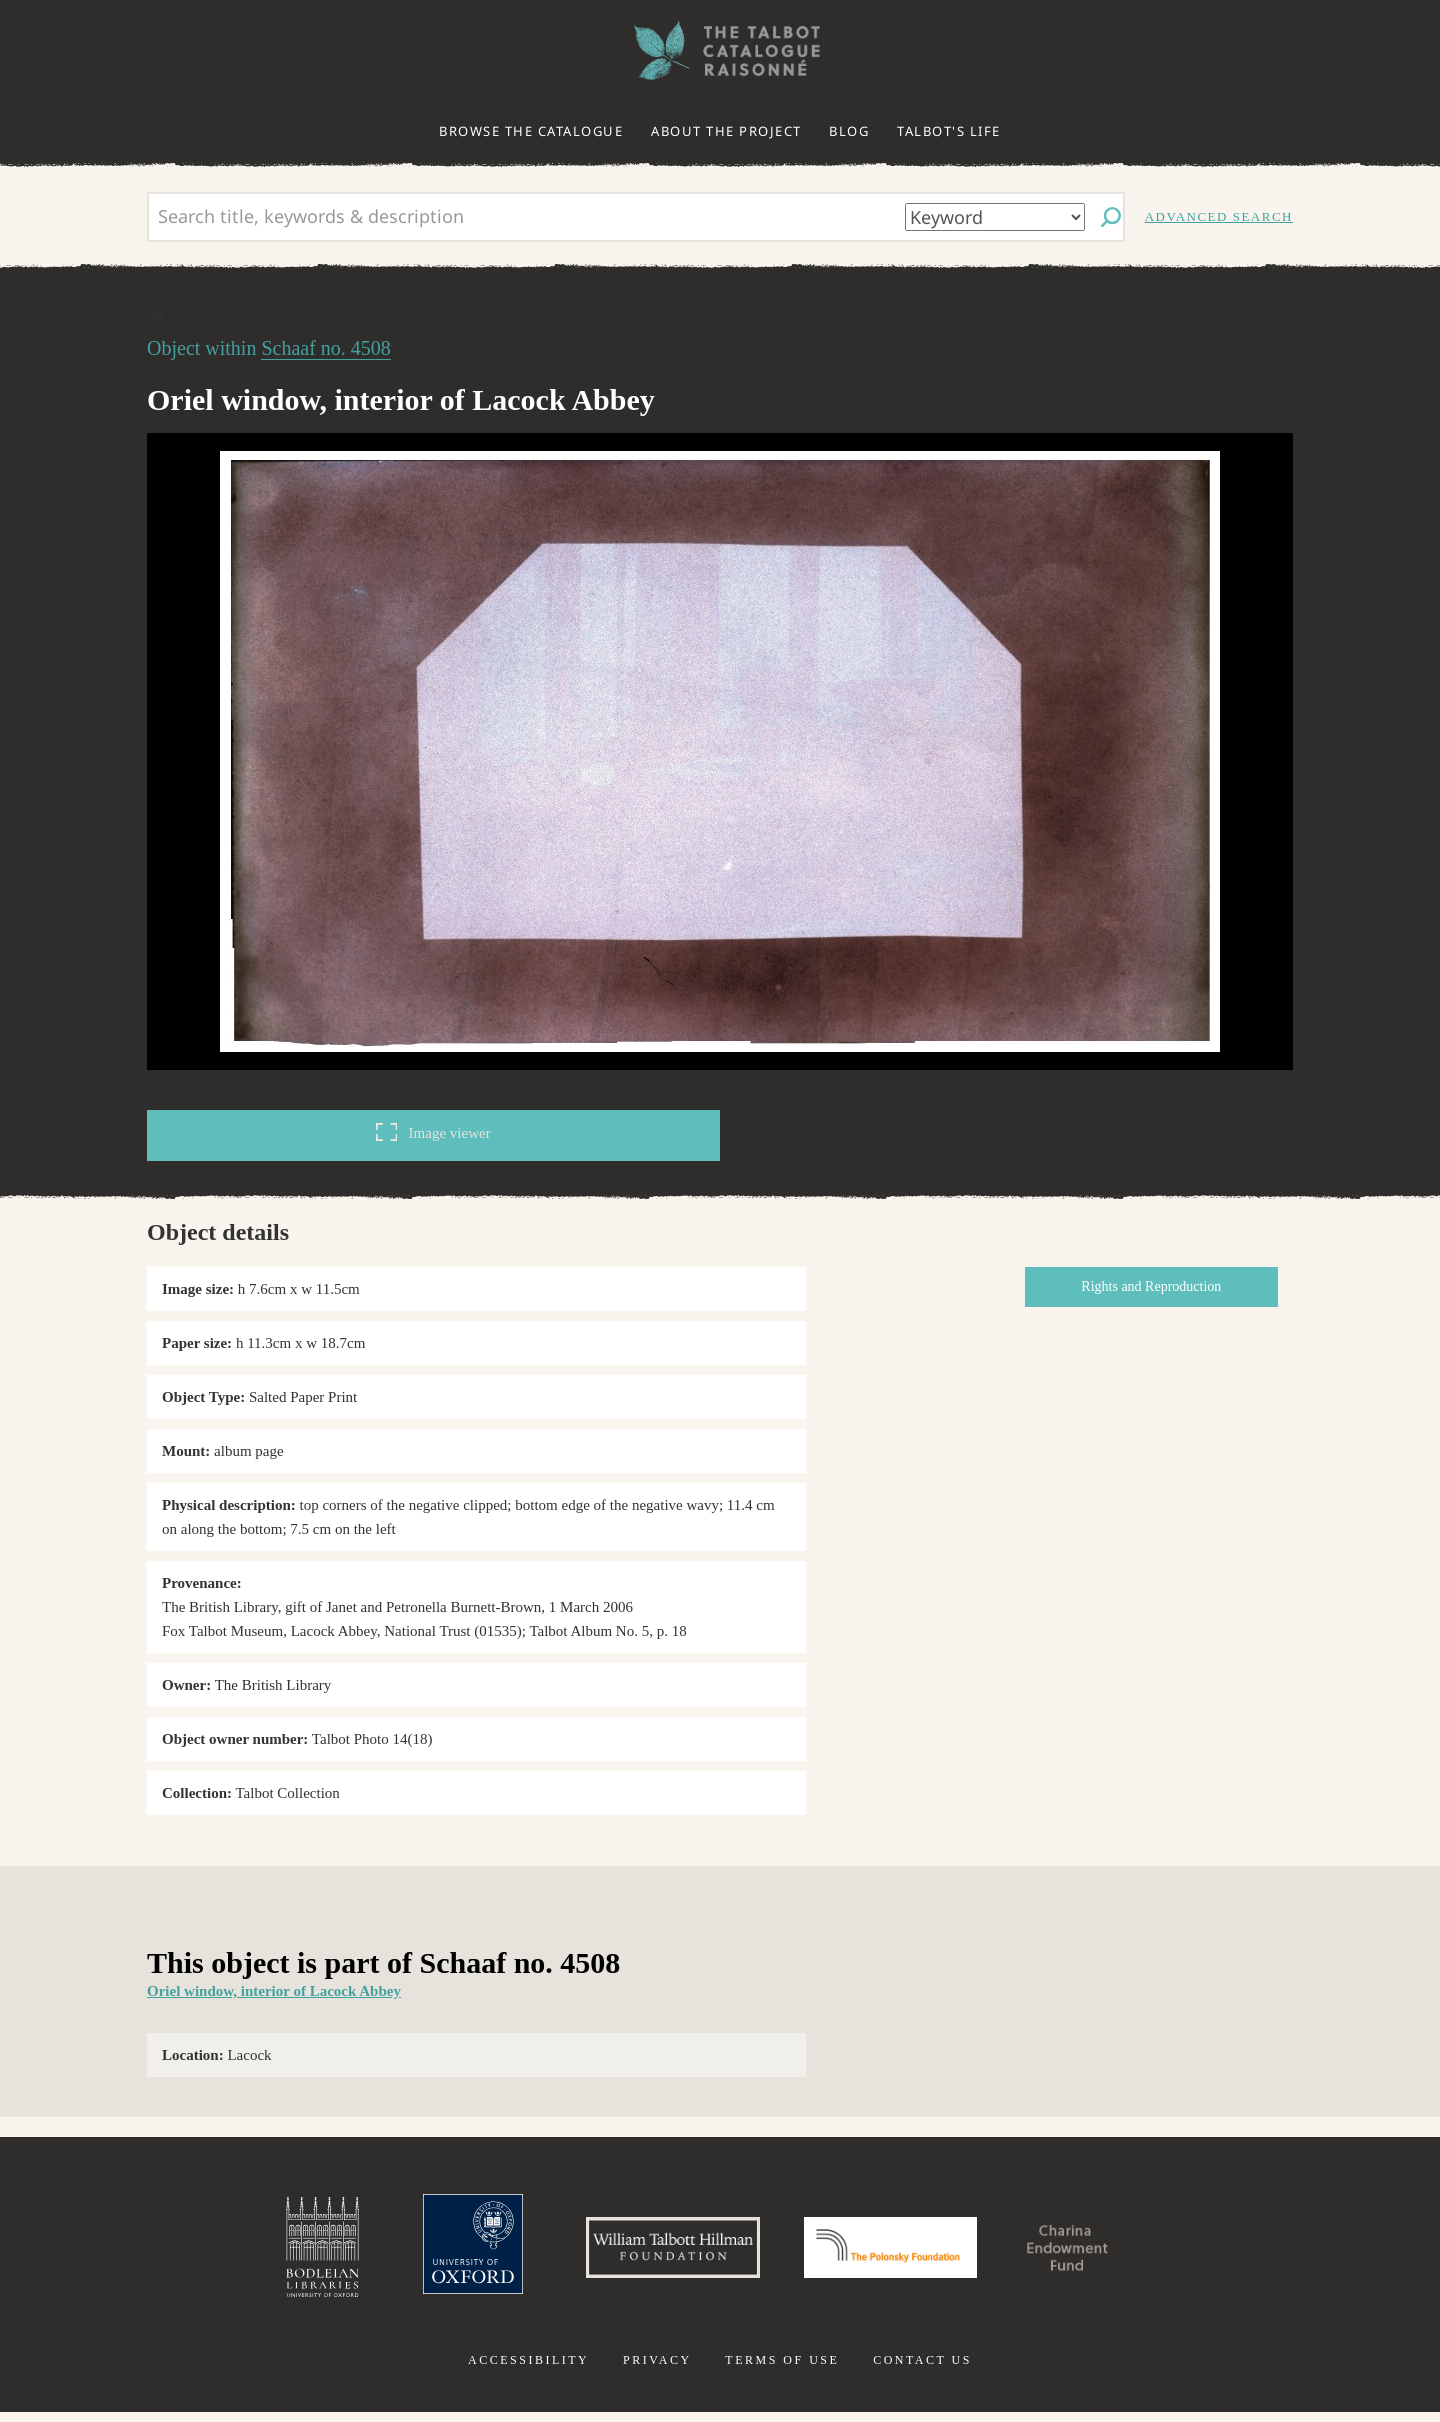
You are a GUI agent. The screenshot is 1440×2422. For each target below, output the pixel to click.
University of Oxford (436, 2252)
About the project (726, 131)
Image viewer (433, 1132)
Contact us (922, 2370)
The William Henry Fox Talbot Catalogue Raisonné (720, 50)
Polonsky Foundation (899, 2252)
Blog (849, 131)
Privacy (657, 2370)
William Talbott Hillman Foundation (655, 2252)
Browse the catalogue (531, 131)
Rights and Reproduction (1159, 1286)
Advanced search (1219, 216)
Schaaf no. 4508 (325, 348)
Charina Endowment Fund (1103, 2252)
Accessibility (528, 2370)
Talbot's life (949, 131)
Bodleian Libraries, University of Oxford (278, 2252)
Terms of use (782, 2370)
